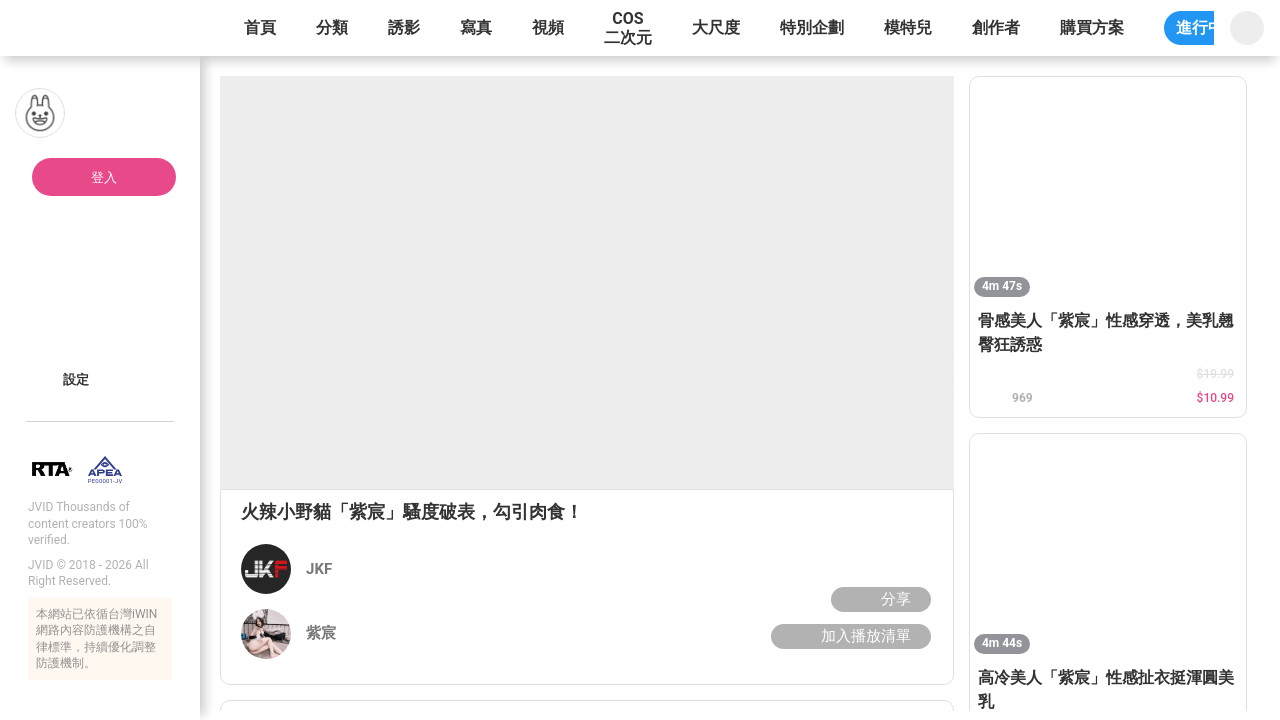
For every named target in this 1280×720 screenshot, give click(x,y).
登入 (104, 177)
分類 (332, 27)
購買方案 (1092, 27)
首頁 (260, 27)
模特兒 (908, 27)
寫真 (476, 27)
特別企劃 (812, 27)
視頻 (548, 27)
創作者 (996, 27)
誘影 (404, 27)
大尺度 (716, 27)
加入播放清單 (848, 636)
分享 (878, 599)
